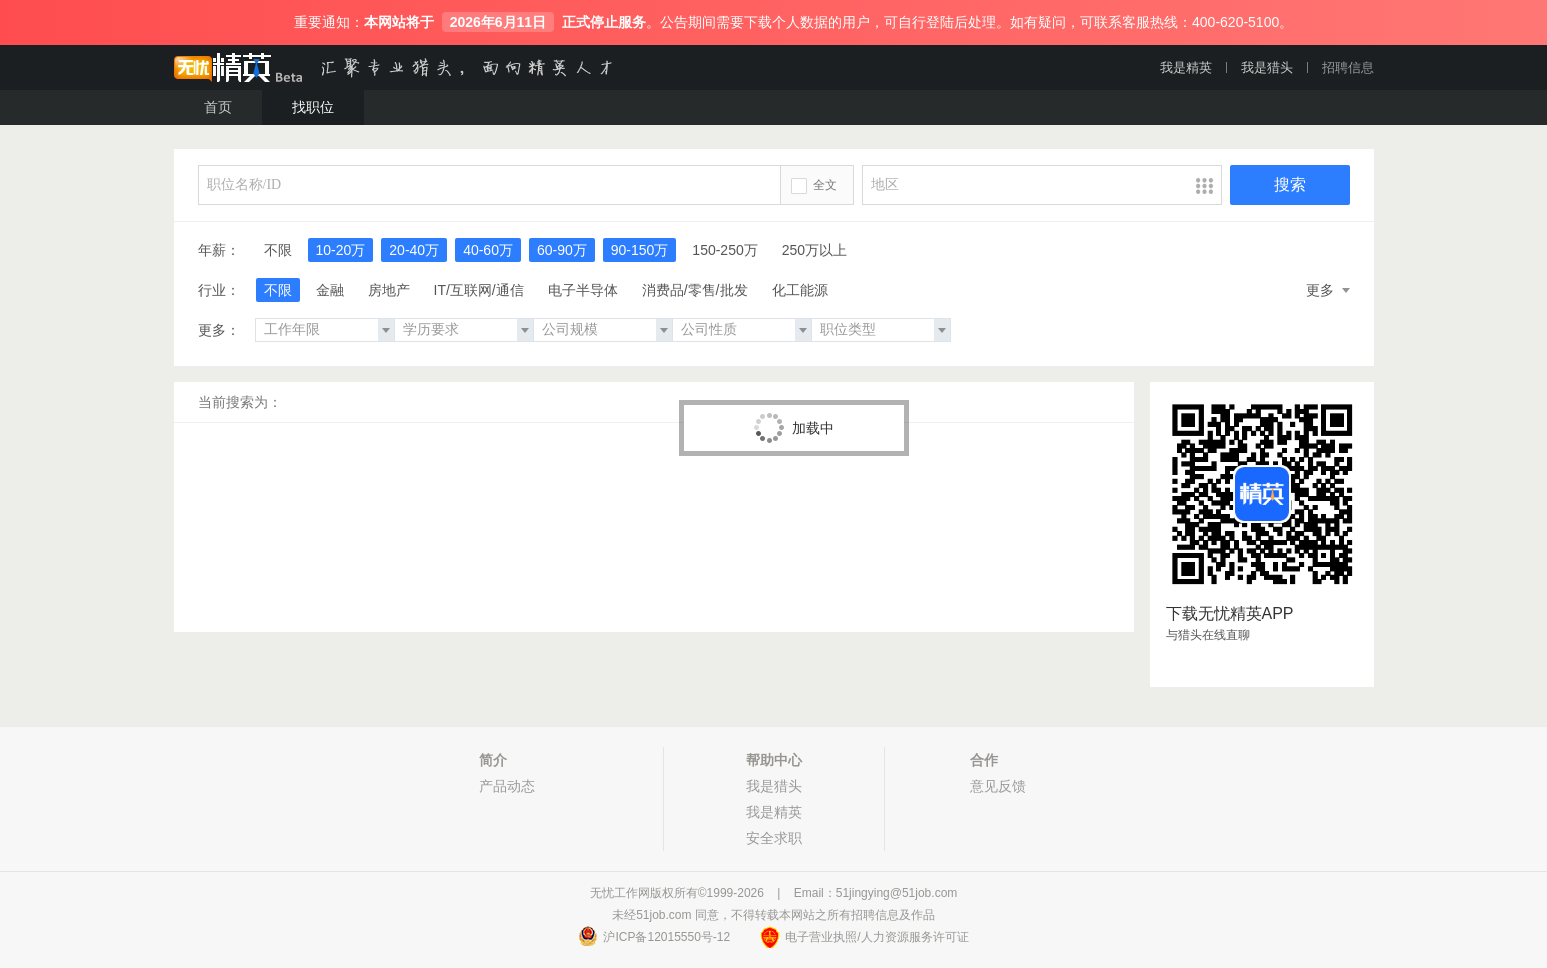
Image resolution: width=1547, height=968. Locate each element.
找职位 (313, 107)
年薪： (219, 250)
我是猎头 (1267, 67)
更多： (219, 330)
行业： (219, 290)
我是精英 (1186, 67)
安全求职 (774, 838)
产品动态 (507, 786)
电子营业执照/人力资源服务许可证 (876, 937)
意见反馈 (998, 786)
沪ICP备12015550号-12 (666, 937)
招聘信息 (1348, 67)
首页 (218, 107)
